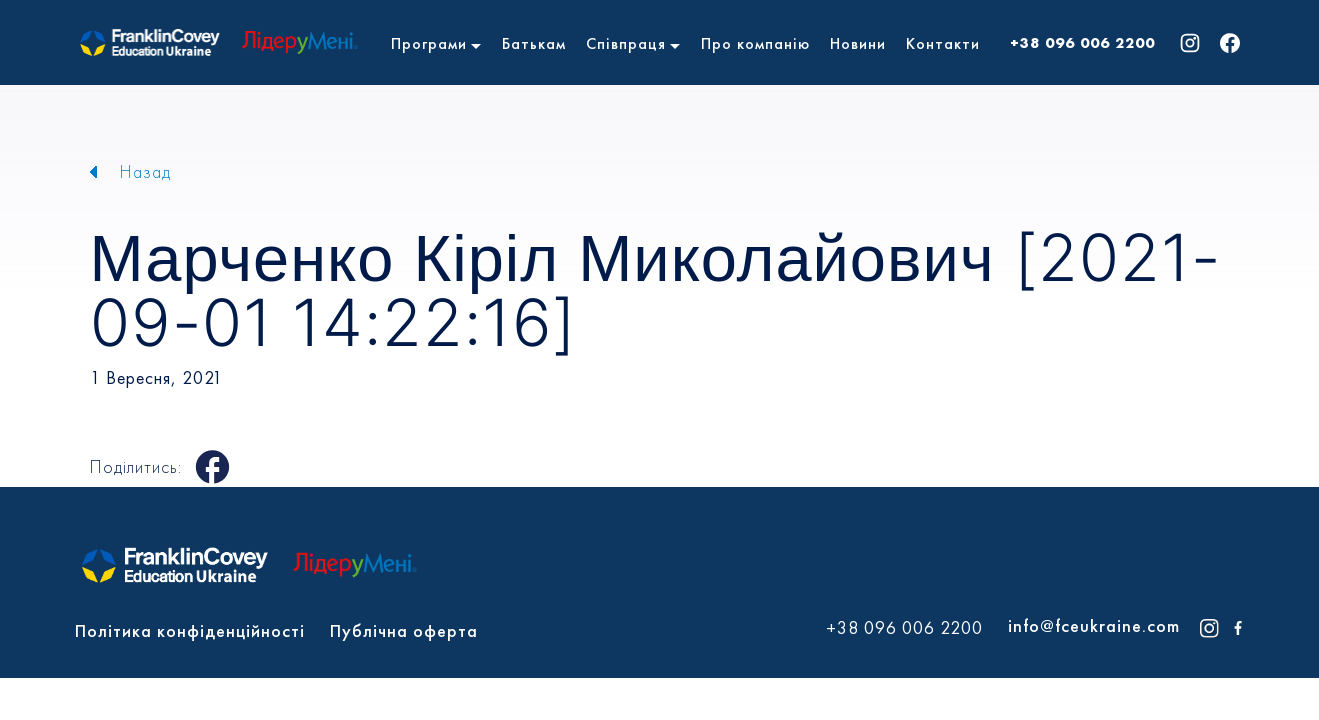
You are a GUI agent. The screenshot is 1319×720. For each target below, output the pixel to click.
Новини (858, 43)
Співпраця (626, 43)
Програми (429, 43)
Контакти (943, 43)
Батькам (534, 43)
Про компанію (755, 43)
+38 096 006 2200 (1082, 43)
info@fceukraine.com (1094, 625)
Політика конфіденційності (190, 630)
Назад (145, 171)
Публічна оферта (404, 630)
